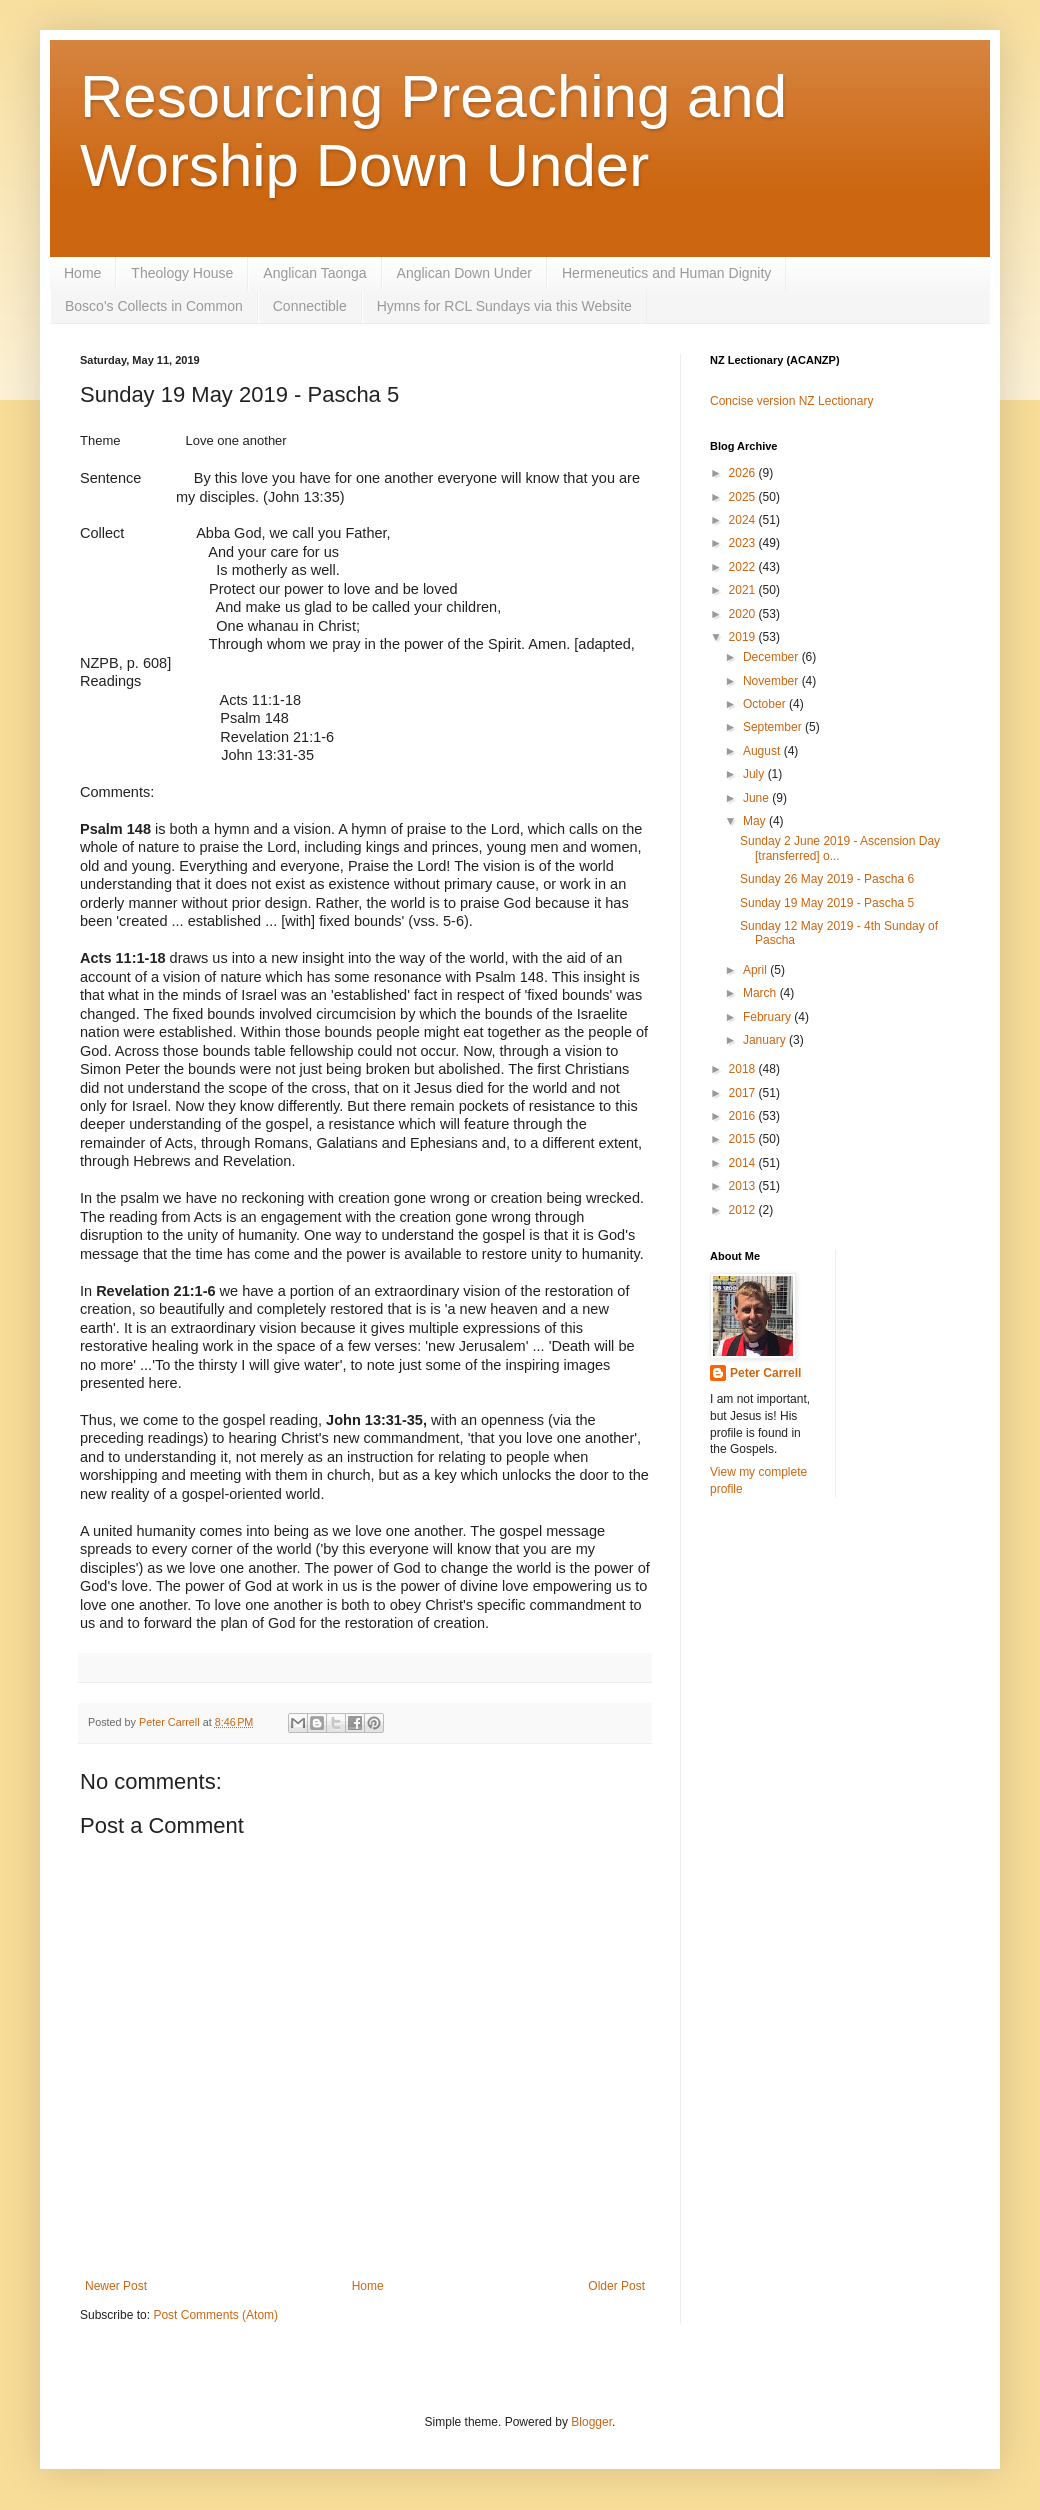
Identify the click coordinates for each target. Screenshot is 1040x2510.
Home (82, 273)
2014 (744, 1163)
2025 (744, 497)
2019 (744, 637)
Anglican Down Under (464, 273)
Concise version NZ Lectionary (791, 401)
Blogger (591, 2422)
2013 (744, 1186)
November (772, 681)
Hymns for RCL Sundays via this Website (504, 306)
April (756, 970)
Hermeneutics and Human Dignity (666, 273)
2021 (744, 590)
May (756, 821)
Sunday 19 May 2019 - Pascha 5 (827, 903)
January (766, 1040)
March (761, 993)
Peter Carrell (765, 1373)
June (757, 798)
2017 (744, 1093)
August (763, 751)
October (766, 704)
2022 (744, 567)
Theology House (182, 273)
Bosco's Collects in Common (154, 306)
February (768, 1017)
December (772, 657)
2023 (744, 543)
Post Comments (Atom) (215, 2315)
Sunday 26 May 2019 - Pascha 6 (827, 879)
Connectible (310, 306)
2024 (744, 520)
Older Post (616, 2286)
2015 (744, 1139)
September (774, 727)
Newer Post (116, 2286)
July (755, 774)
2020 (744, 614)
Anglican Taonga (314, 273)
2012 (744, 1210)
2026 (744, 473)
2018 (744, 1069)
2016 (744, 1116)
